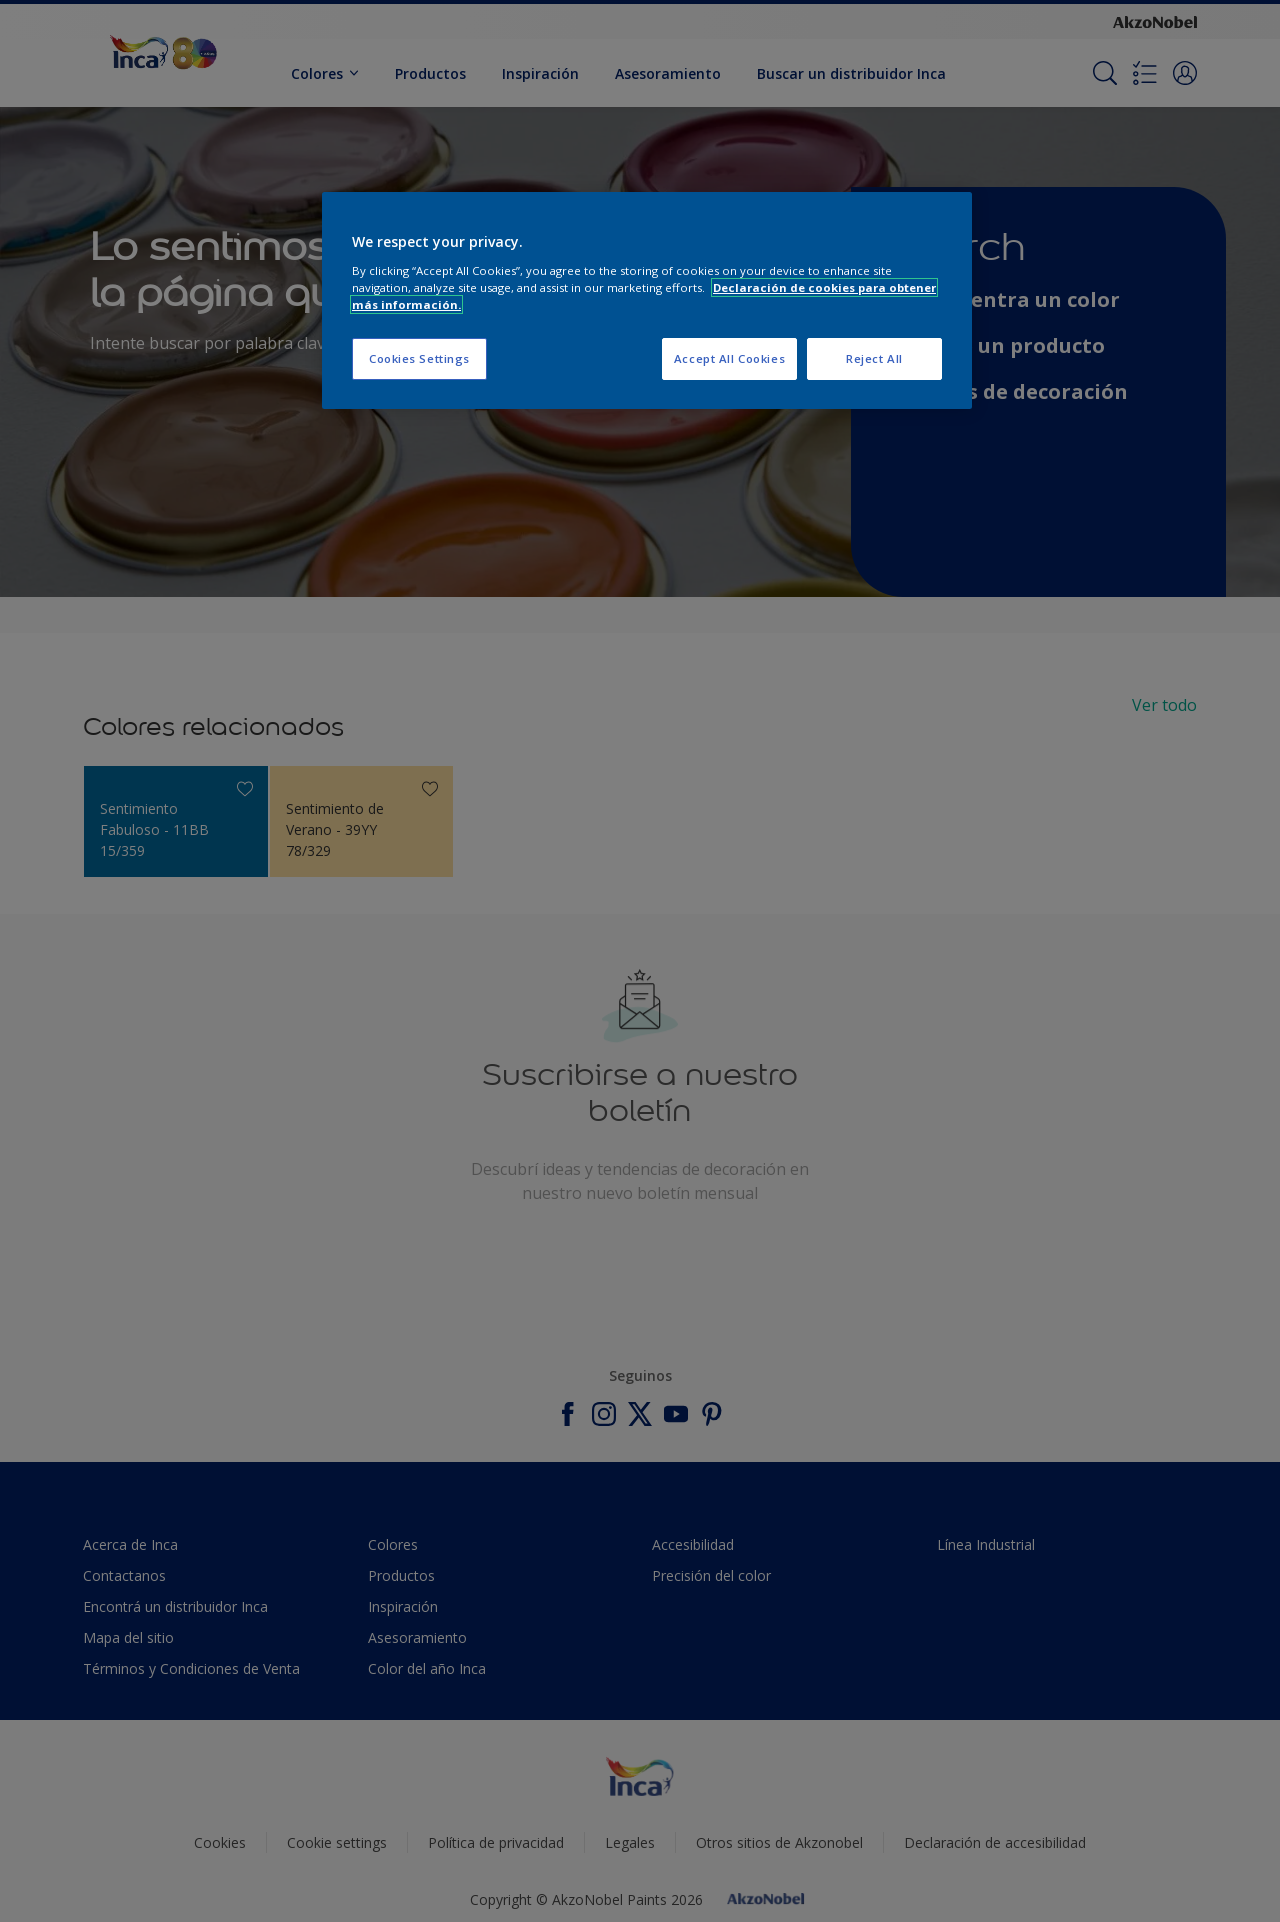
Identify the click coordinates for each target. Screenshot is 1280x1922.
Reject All (874, 358)
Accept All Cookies (729, 358)
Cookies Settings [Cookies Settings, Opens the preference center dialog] (419, 358)
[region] (647, 300)
